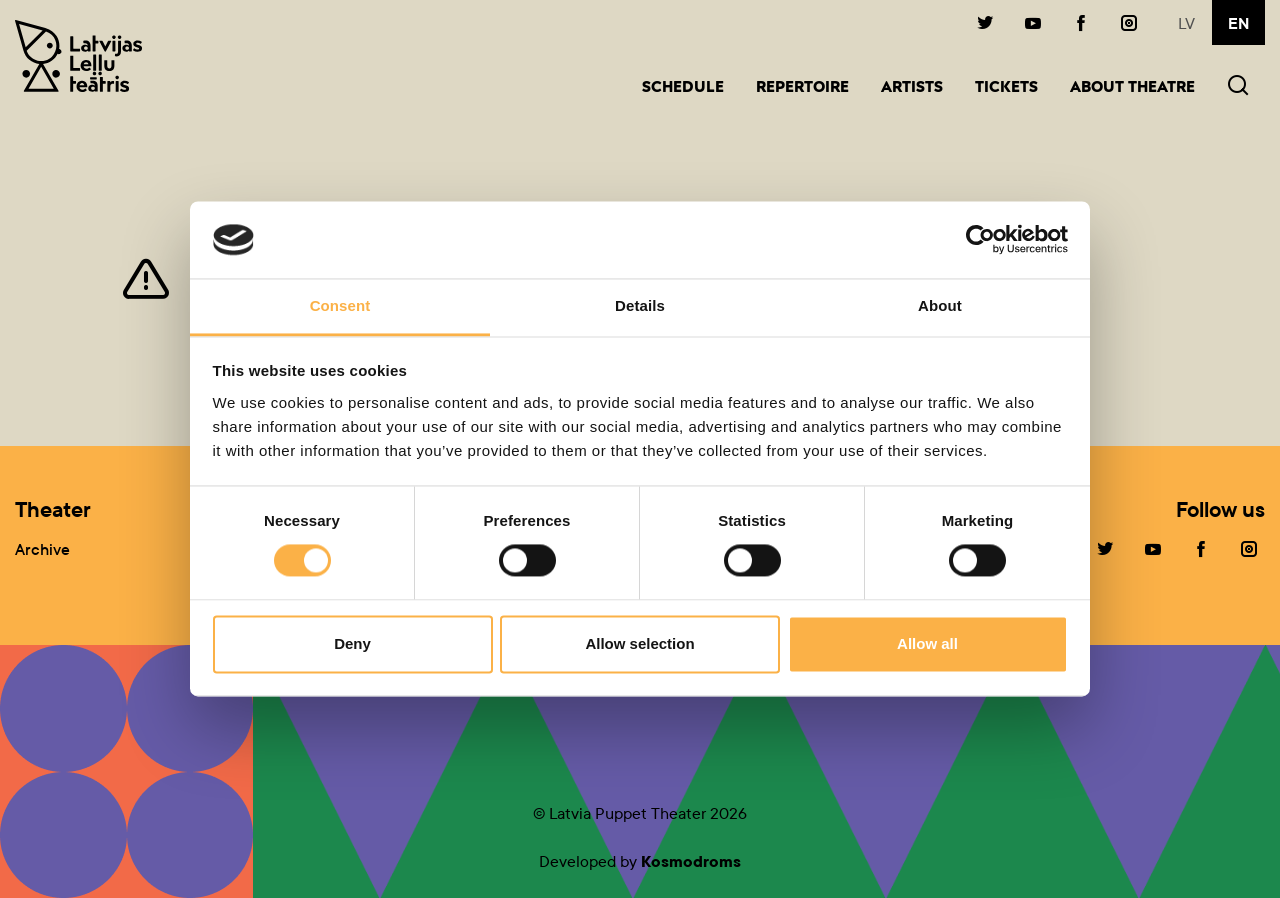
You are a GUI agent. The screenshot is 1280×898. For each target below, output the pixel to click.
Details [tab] (640, 305)
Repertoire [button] (802, 88)
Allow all (927, 643)
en (1238, 24)
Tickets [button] (1006, 88)
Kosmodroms (691, 861)
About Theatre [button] (1132, 88)
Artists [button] (912, 88)
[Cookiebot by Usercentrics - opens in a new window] (980, 240)
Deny (352, 643)
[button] (1238, 87)
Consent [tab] (340, 305)
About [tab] (940, 305)
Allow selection (639, 643)
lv (1186, 23)
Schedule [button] (683, 88)
